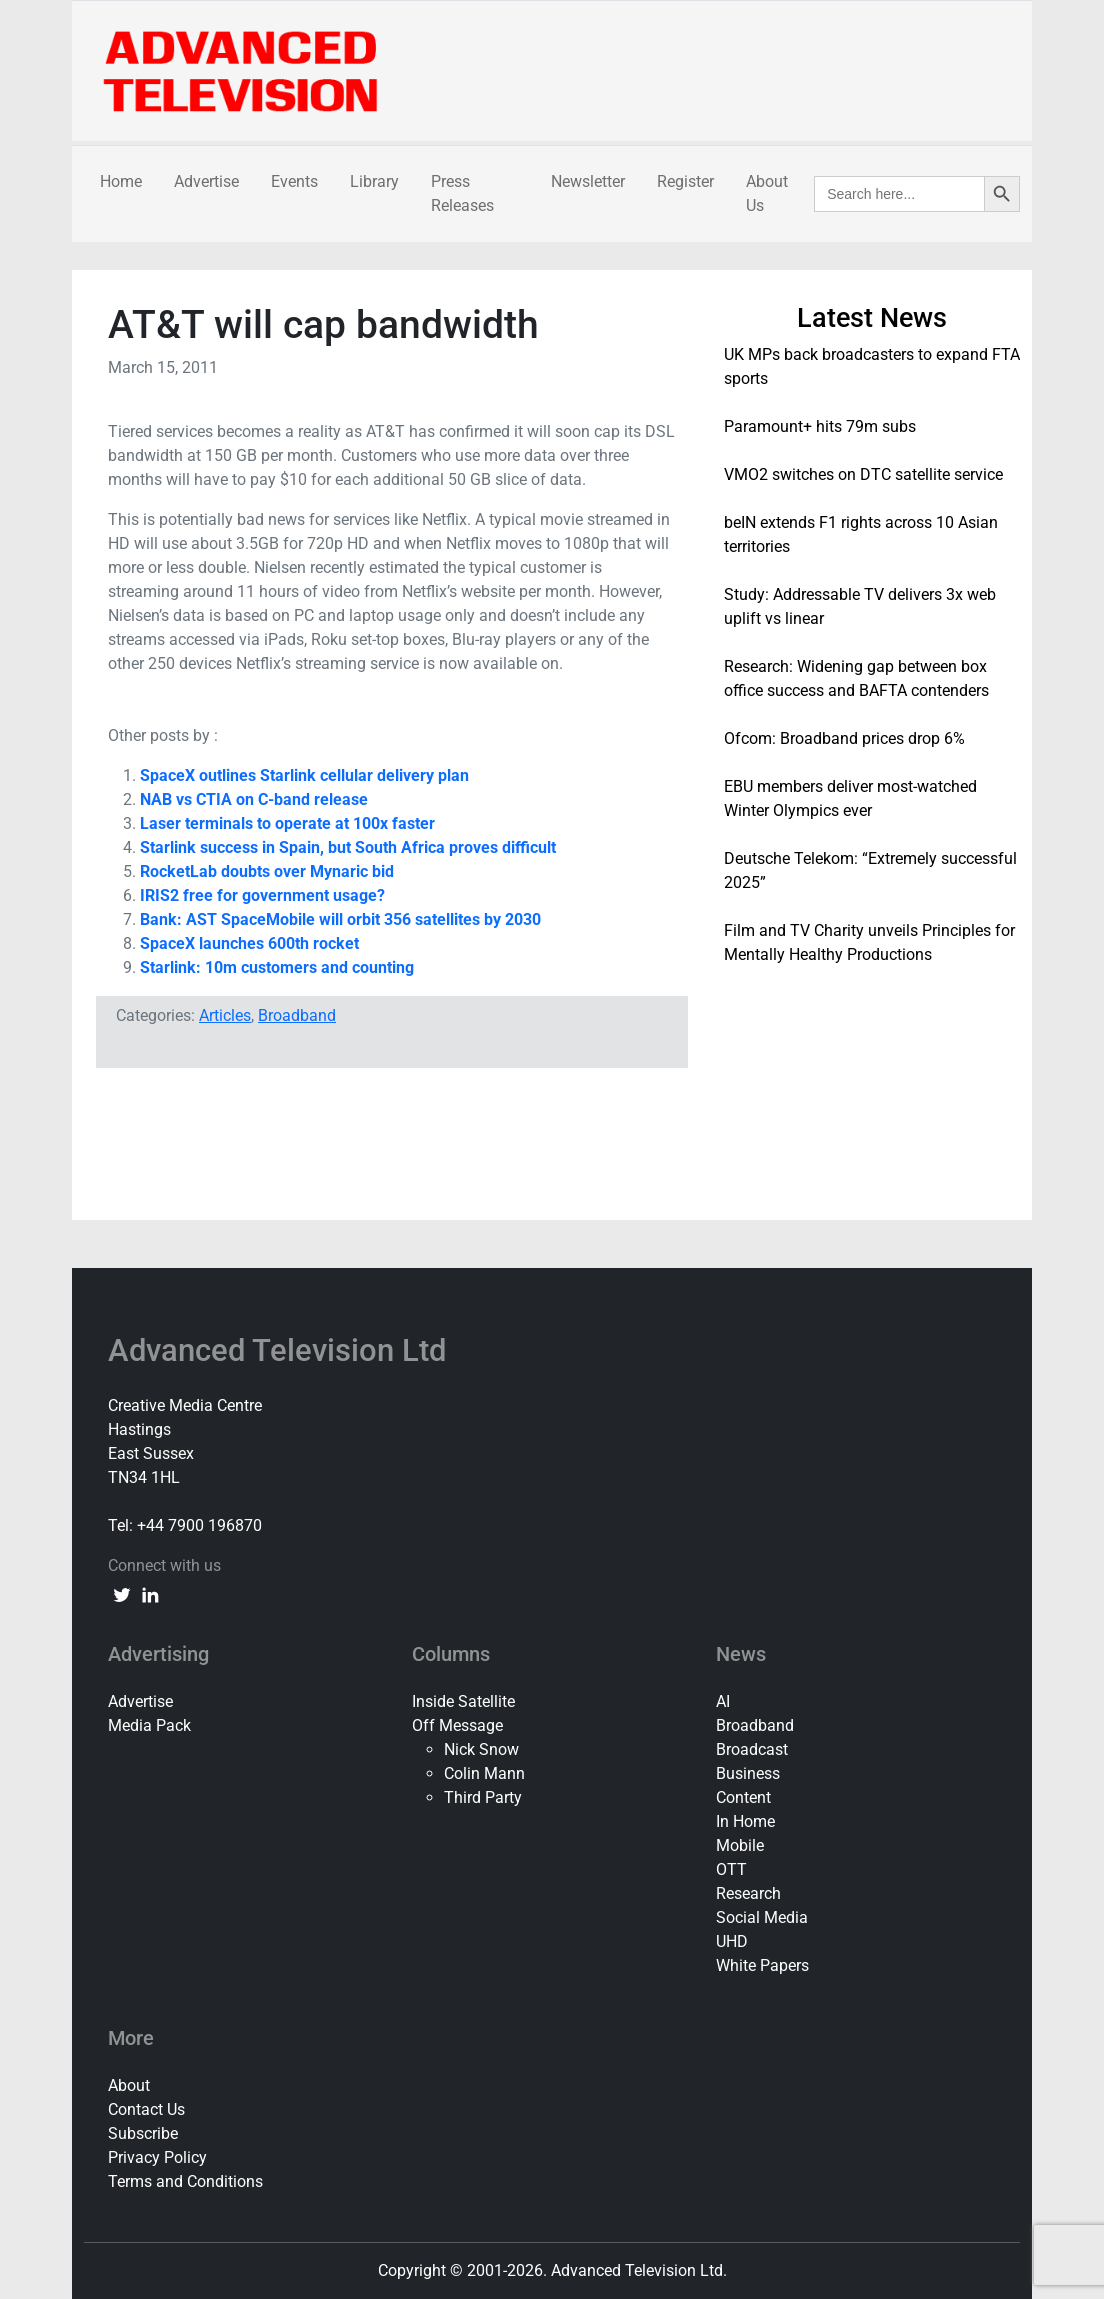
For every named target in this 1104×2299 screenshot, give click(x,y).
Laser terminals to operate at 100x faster (287, 823)
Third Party (483, 1797)
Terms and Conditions (185, 2181)
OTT (731, 1869)
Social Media (762, 1917)
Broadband (297, 1015)
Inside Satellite (463, 1701)
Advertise (206, 181)
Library (374, 181)
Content (743, 1797)
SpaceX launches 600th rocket (249, 943)
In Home (745, 1821)
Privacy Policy (157, 2157)
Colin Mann (484, 1773)
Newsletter (588, 181)
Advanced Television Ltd (281, 1350)
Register (685, 181)
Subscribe (143, 2133)
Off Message (457, 1725)
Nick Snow (481, 1749)
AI (723, 1701)
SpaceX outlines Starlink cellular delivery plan (304, 775)
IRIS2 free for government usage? (262, 895)
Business (748, 1773)
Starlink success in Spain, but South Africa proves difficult (348, 847)
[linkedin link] (150, 1594)
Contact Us (146, 2109)
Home (121, 181)
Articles (225, 1015)
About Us (767, 193)
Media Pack (149, 1725)
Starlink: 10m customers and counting (277, 967)
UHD (732, 1941)
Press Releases (462, 193)
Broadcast (752, 1749)
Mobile (740, 1845)
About (129, 2085)
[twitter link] (122, 1594)
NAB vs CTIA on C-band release (254, 799)
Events (294, 181)
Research (748, 1893)
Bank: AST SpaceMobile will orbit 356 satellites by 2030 (340, 919)
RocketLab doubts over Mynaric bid (267, 871)
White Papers (762, 1965)
